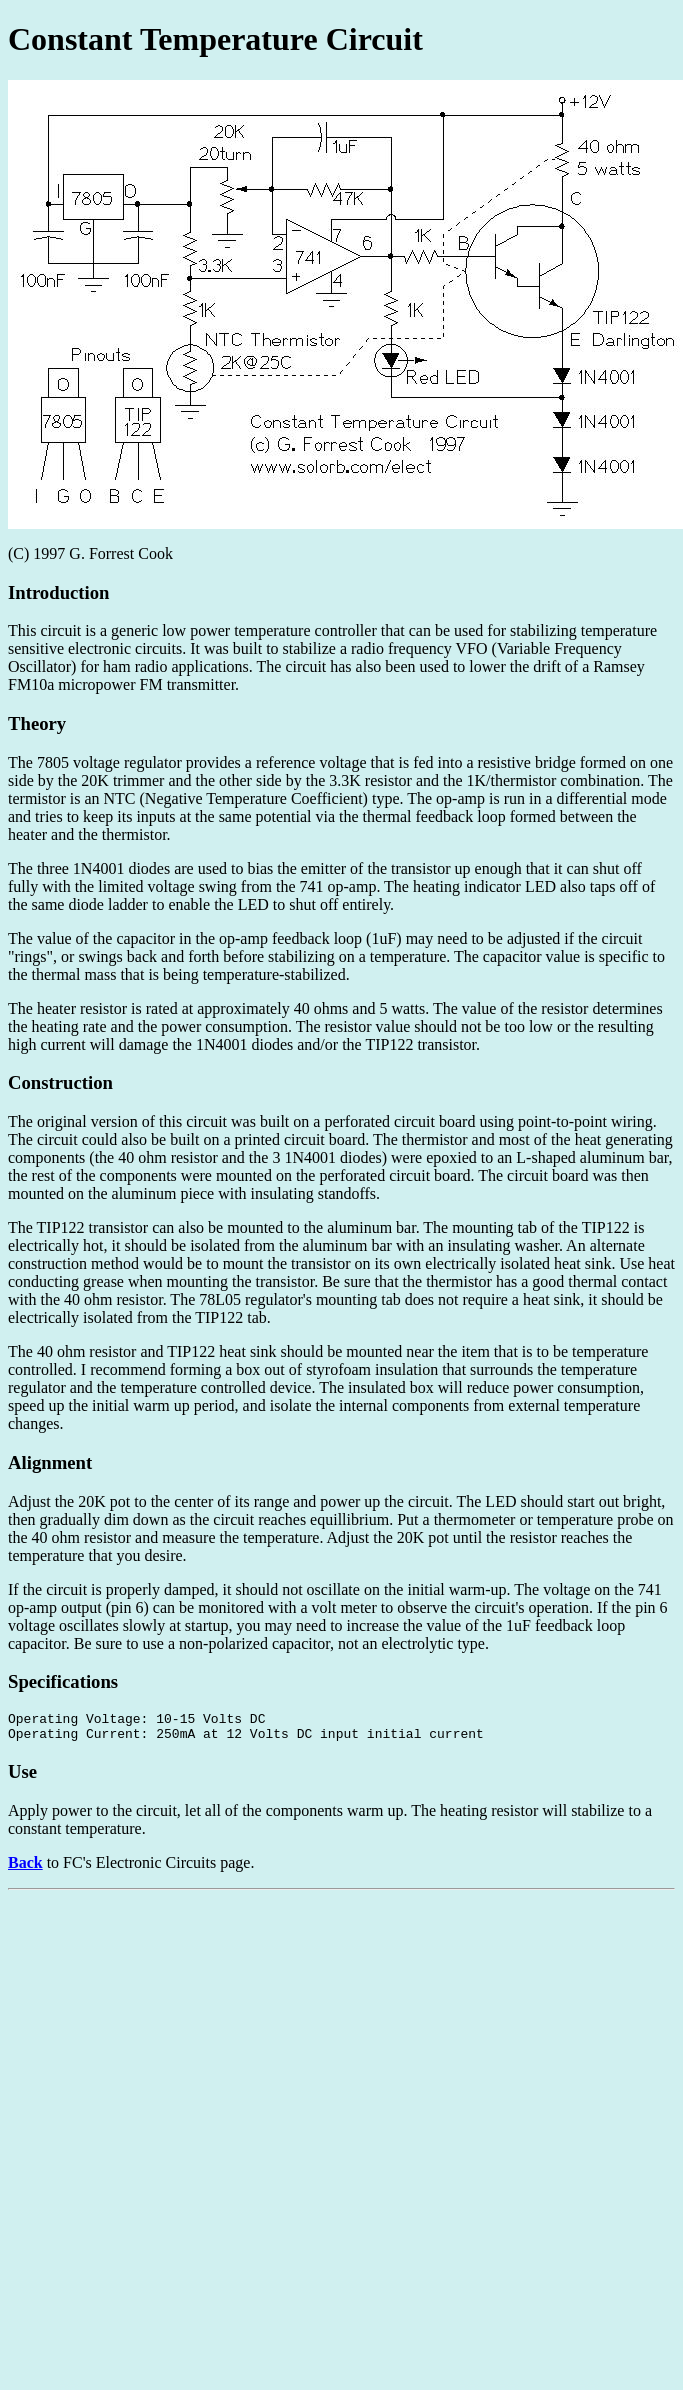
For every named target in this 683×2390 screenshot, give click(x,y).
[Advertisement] (266, 2044)
